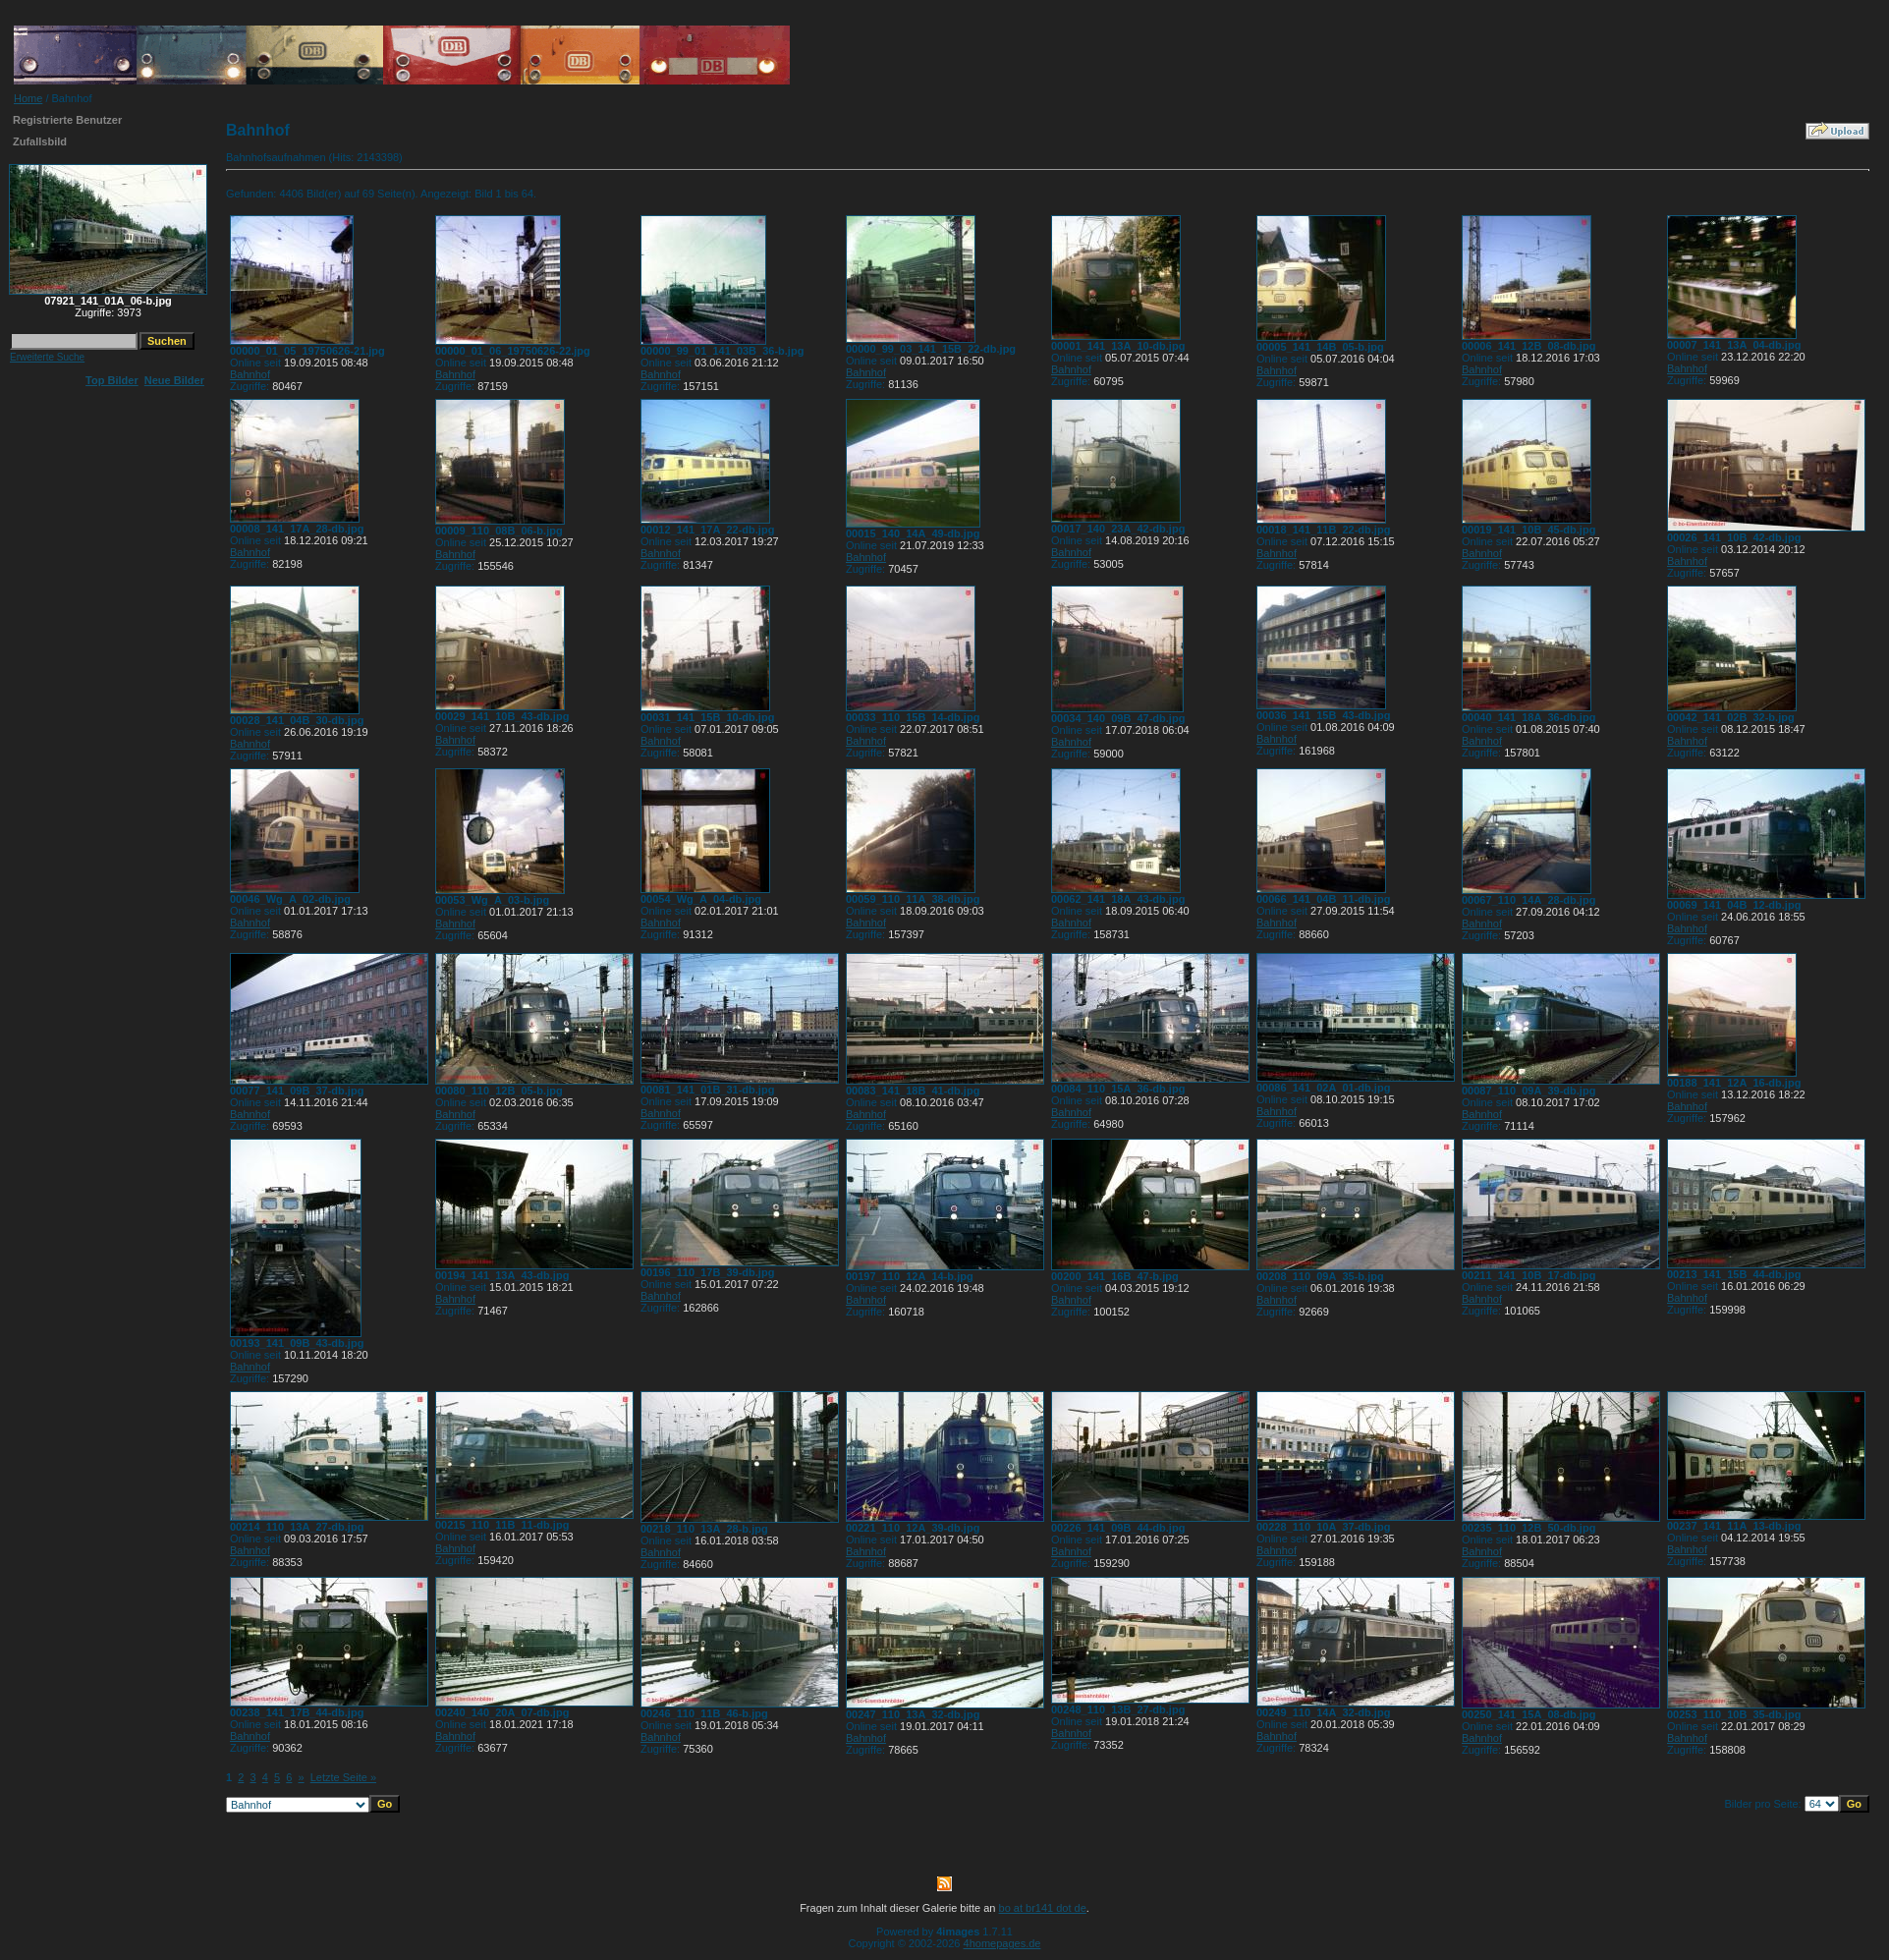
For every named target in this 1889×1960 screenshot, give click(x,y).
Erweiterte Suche (47, 357)
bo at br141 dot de (1042, 1908)
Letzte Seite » (343, 1777)
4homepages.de (1002, 1943)
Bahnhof (250, 374)
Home (28, 98)
